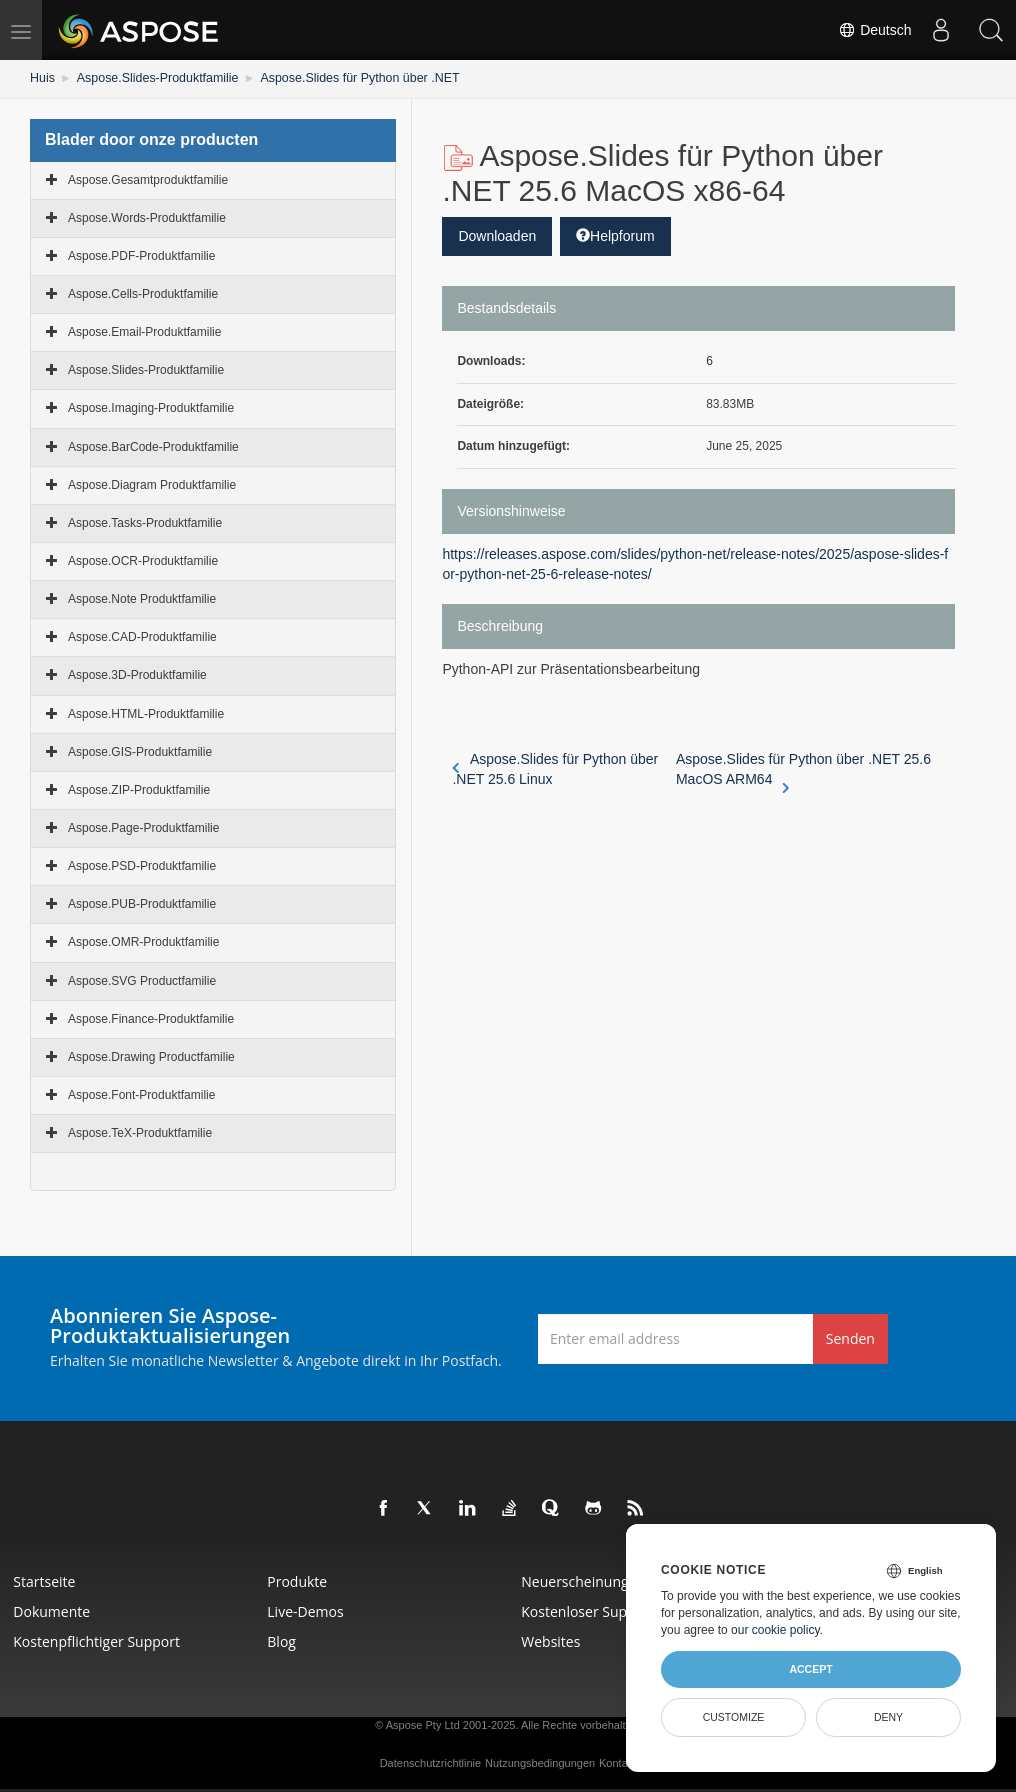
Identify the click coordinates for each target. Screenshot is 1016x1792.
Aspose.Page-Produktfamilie (143, 827)
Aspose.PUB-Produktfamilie (142, 904)
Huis (42, 78)
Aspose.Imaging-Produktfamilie (151, 408)
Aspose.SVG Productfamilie (142, 980)
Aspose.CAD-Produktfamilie (142, 637)
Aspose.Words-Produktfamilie (147, 217)
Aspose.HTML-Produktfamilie (146, 713)
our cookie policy (775, 1630)
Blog (283, 1641)
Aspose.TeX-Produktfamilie (140, 1133)
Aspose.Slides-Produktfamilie (154, 78)
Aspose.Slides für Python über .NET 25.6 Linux (555, 769)
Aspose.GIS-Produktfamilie (140, 751)
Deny (888, 1717)
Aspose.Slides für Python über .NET (350, 78)
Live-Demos (307, 1611)
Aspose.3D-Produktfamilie (137, 675)
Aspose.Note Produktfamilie (142, 599)
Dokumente (53, 1611)
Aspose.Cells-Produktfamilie (143, 293)
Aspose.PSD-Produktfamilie (142, 866)
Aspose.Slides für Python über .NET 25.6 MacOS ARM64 (803, 770)
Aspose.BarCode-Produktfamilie (153, 446)
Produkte (299, 1581)
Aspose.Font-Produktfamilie (141, 1094)
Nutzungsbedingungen (540, 1763)
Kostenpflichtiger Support (98, 1641)
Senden (850, 1337)
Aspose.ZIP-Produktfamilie (139, 789)
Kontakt (617, 1763)
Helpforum (615, 235)
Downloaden (497, 235)
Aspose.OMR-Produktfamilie (143, 942)
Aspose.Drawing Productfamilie (151, 1056)
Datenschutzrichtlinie (431, 1763)
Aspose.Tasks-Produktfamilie (145, 522)
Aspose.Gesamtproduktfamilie (148, 179)
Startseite (46, 1581)
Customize (734, 1717)
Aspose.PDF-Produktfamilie (141, 255)
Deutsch (874, 30)
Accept (810, 1669)
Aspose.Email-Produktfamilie (144, 332)
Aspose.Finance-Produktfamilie (151, 1018)
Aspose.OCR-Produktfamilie (143, 560)
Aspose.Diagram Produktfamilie (152, 484)
